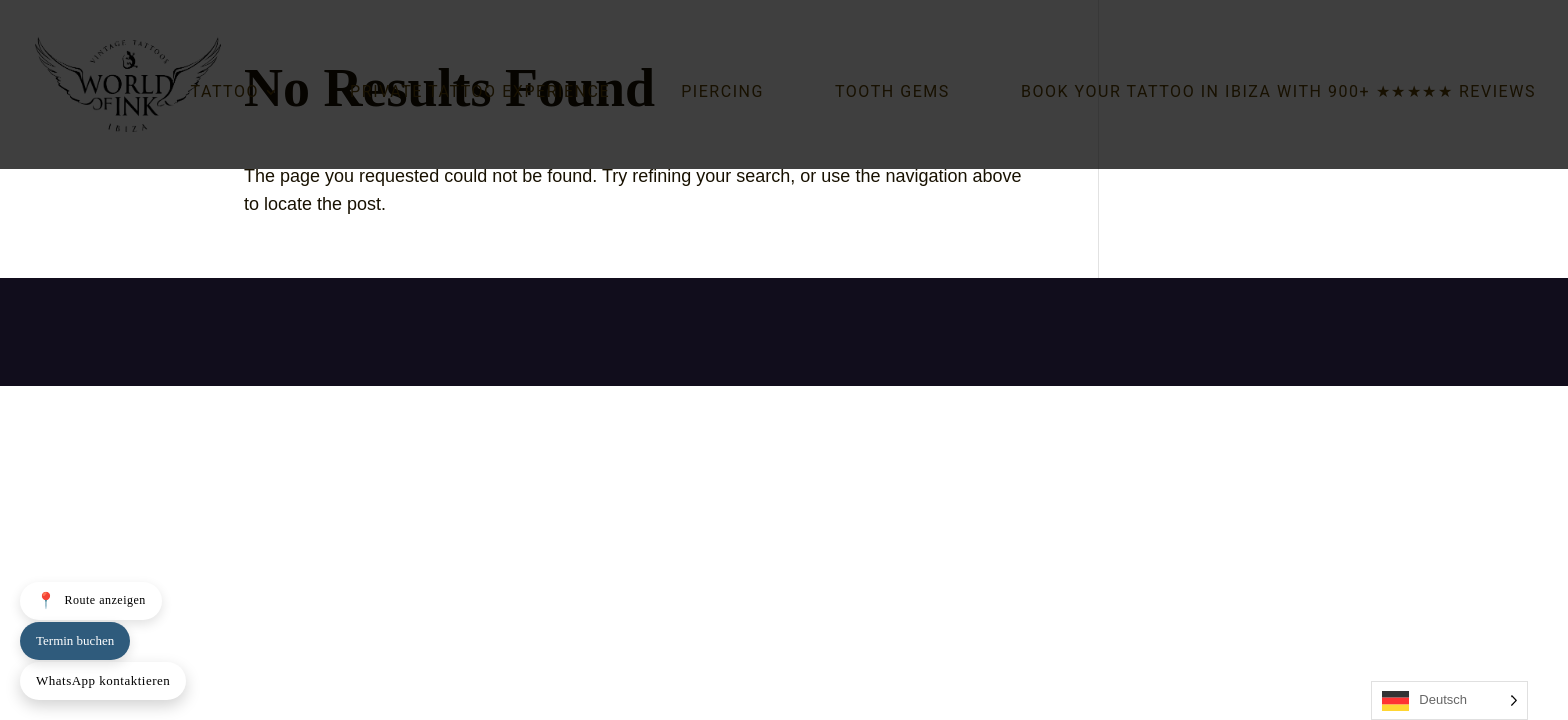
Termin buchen (75, 640)
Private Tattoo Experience (480, 93)
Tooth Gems (892, 93)
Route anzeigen (91, 601)
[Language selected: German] (1449, 700)
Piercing (722, 93)
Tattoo (224, 93)
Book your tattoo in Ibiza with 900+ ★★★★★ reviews (1278, 93)
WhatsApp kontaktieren (103, 680)
